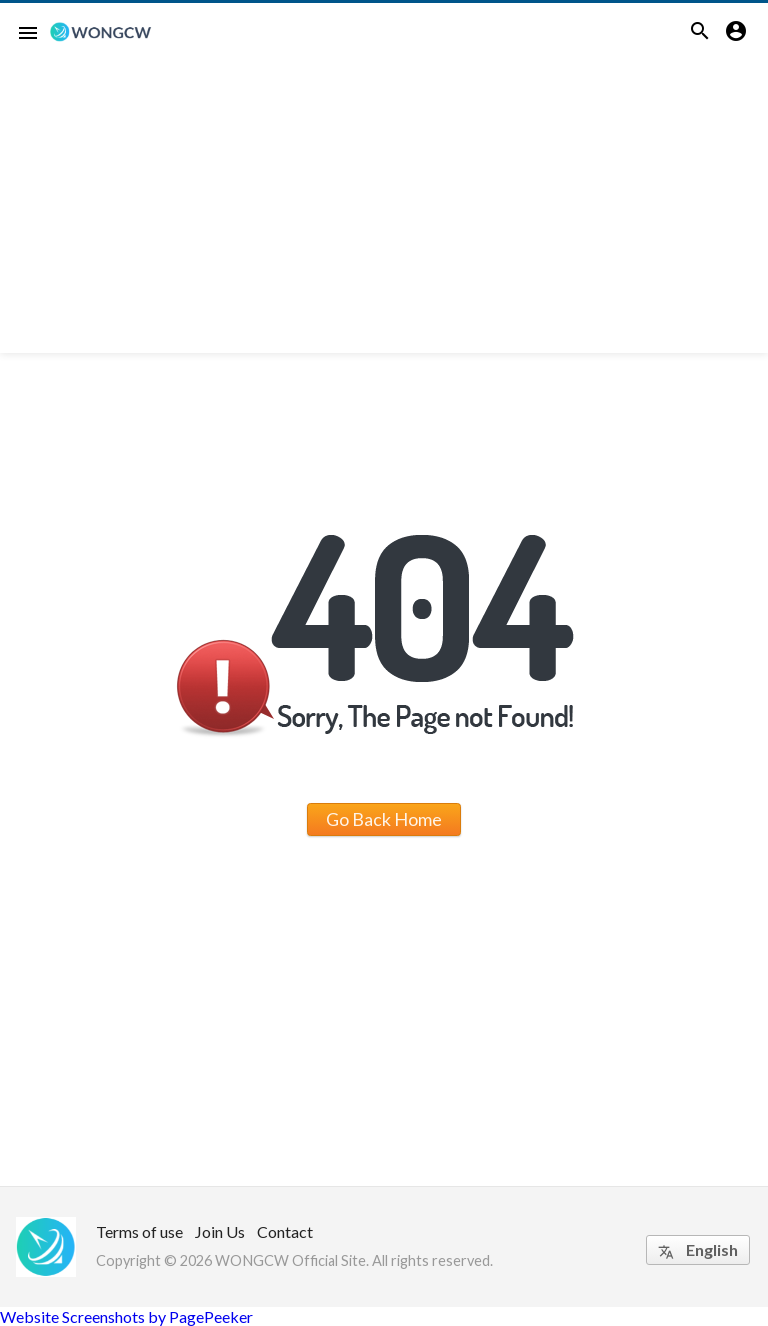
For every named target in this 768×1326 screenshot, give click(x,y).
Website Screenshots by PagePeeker (126, 1316)
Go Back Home (384, 819)
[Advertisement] (384, 213)
